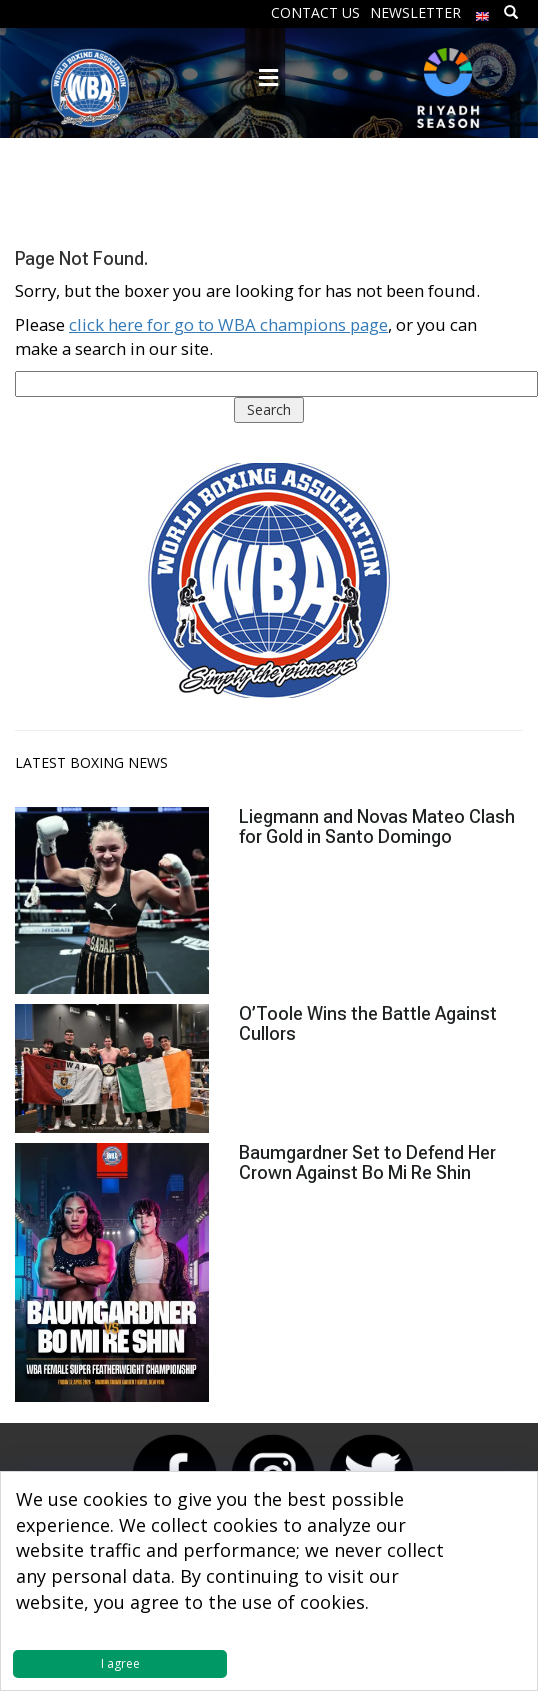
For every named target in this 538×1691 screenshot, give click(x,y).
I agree (120, 1663)
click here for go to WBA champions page (228, 324)
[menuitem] (483, 11)
